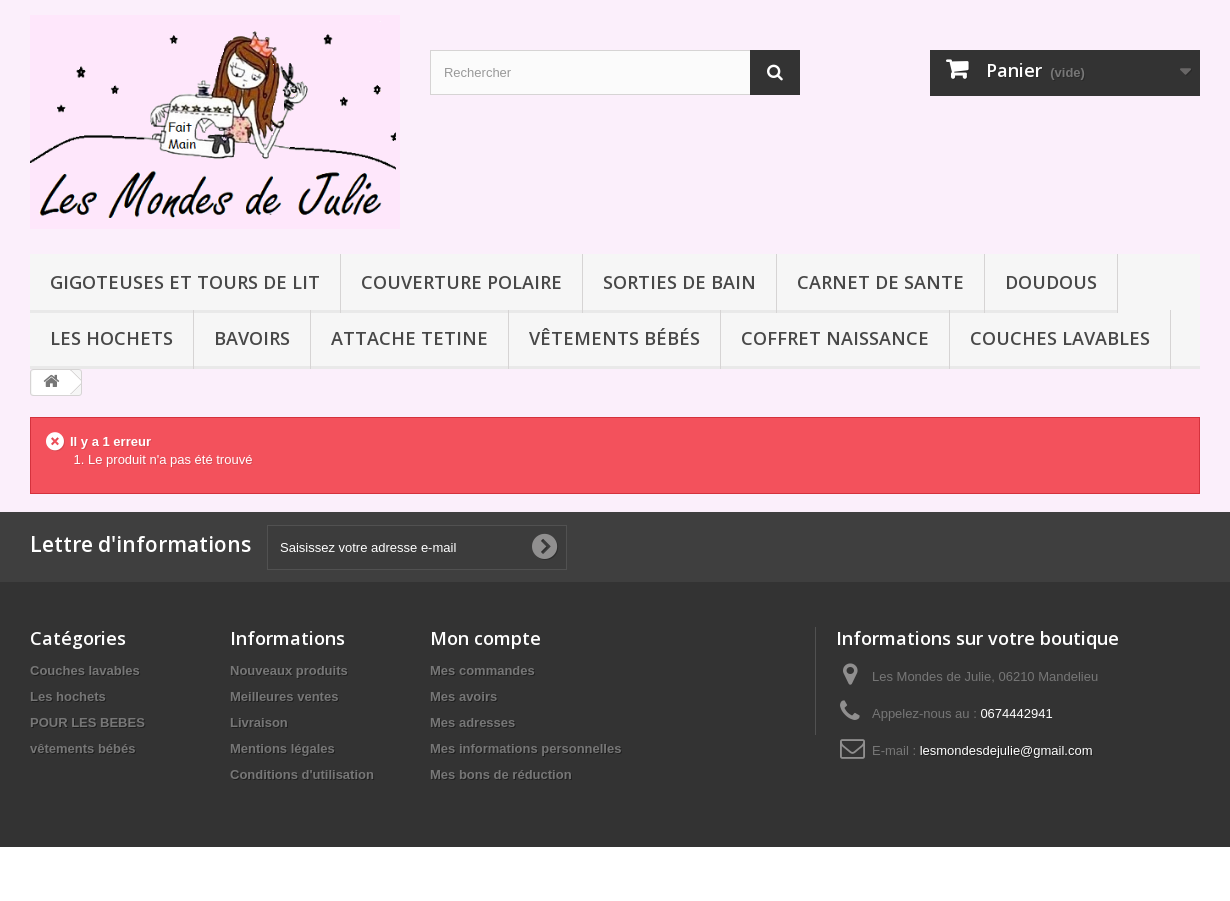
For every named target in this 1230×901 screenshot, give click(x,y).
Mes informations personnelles (525, 748)
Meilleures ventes (284, 696)
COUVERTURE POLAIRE (461, 282)
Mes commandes (482, 670)
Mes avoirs (463, 696)
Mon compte (485, 638)
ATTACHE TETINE (409, 338)
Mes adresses (472, 722)
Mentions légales (282, 748)
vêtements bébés (614, 338)
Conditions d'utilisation (302, 774)
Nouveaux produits (289, 670)
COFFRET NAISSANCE (835, 338)
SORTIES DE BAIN (679, 282)
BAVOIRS (252, 338)
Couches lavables (1060, 338)
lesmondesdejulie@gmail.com (1006, 750)
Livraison (259, 722)
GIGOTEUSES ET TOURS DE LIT (185, 282)
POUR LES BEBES (87, 722)
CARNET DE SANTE (880, 282)
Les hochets (111, 338)
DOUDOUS (1051, 282)
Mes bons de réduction (501, 774)
